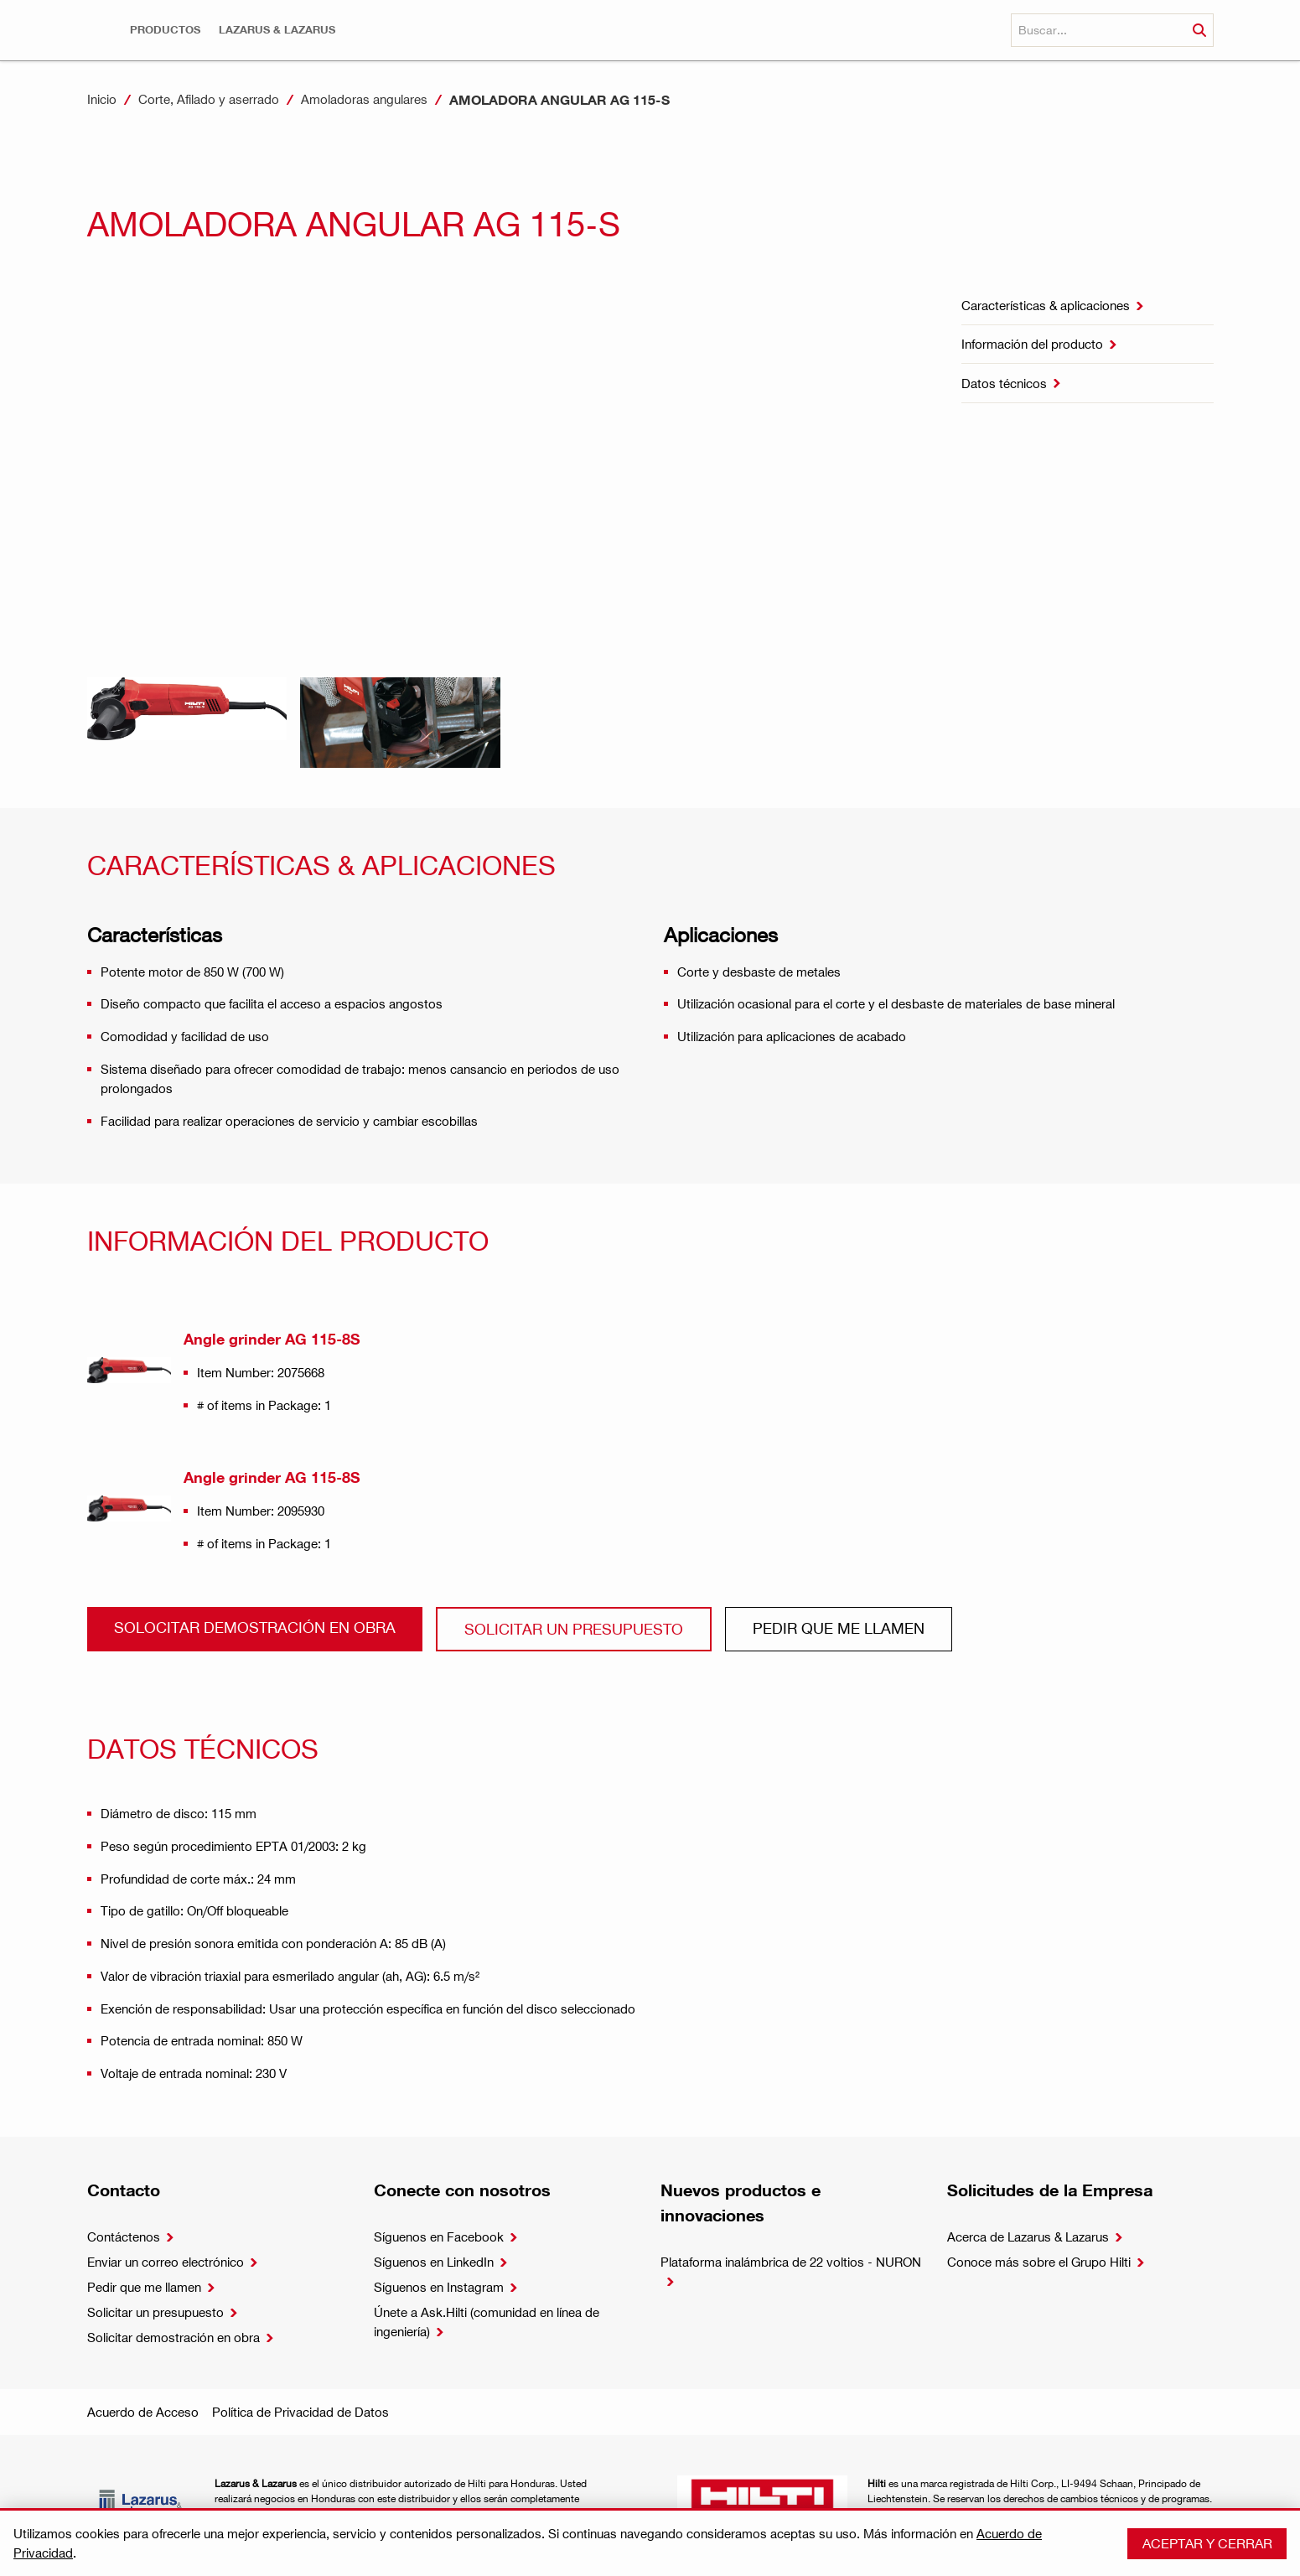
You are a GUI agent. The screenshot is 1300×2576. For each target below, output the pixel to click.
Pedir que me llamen (839, 1627)
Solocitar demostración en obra (255, 1626)
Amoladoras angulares (364, 98)
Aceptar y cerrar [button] (1207, 2543)
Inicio (102, 98)
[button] (165, 30)
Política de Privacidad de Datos (300, 2411)
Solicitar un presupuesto (573, 1628)
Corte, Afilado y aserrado (208, 98)
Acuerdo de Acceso (143, 2411)
